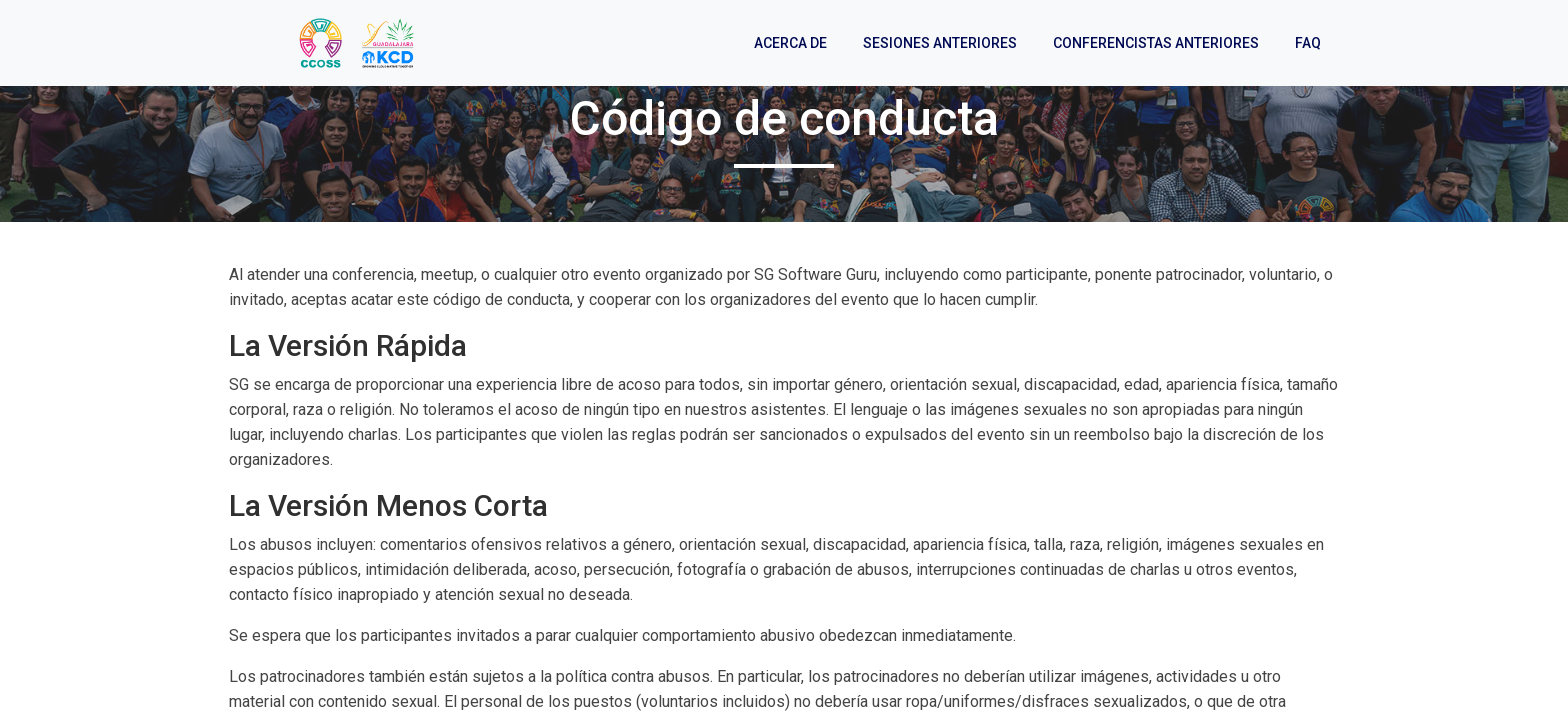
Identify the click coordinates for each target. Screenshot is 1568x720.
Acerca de (790, 43)
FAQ (1308, 43)
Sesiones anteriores (940, 43)
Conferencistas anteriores (1156, 43)
